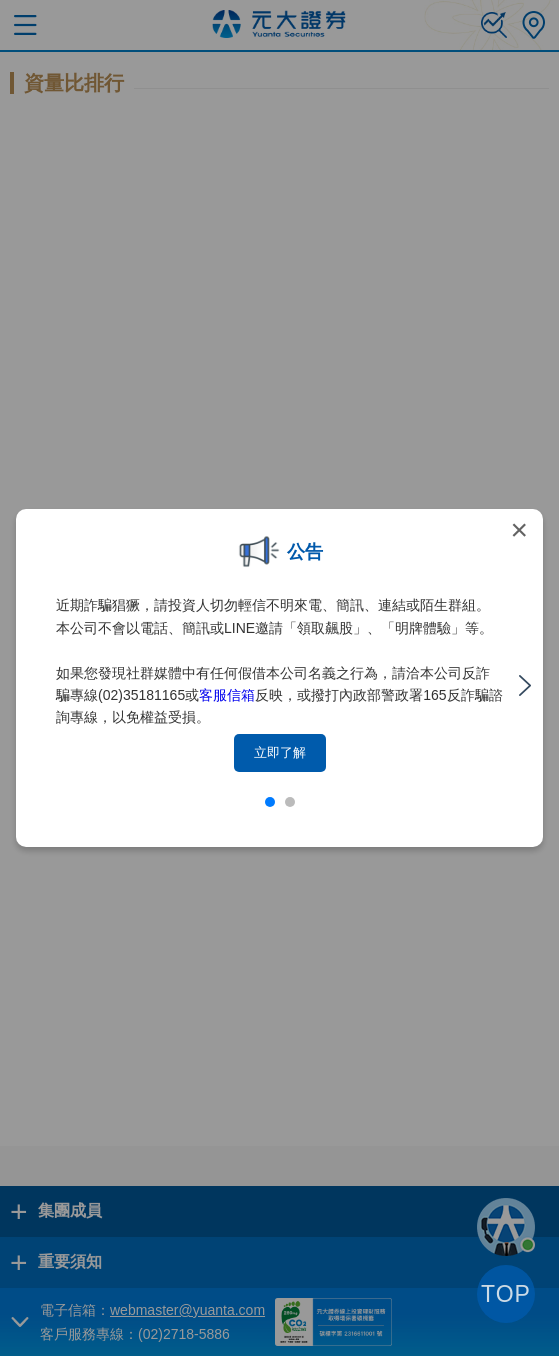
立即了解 (280, 752)
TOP (506, 1294)
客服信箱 (227, 695)
